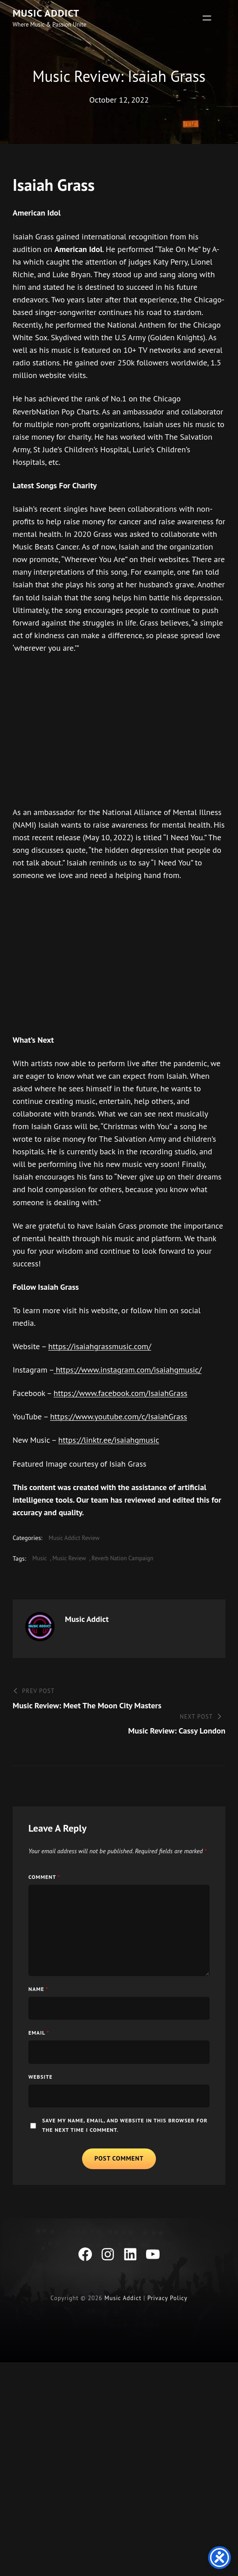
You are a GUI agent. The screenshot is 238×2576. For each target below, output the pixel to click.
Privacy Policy (168, 2333)
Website (42, 2111)
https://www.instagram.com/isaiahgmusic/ (132, 1395)
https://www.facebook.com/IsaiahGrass (127, 1418)
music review (74, 1584)
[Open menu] (206, 18)
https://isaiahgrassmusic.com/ (104, 1371)
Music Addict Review (78, 1563)
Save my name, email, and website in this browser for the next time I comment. (112, 2160)
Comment (46, 1912)
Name (39, 2024)
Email (40, 2067)
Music (41, 1584)
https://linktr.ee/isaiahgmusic (112, 1465)
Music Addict (51, 12)
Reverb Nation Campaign (131, 1584)
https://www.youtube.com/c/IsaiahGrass (125, 1442)
